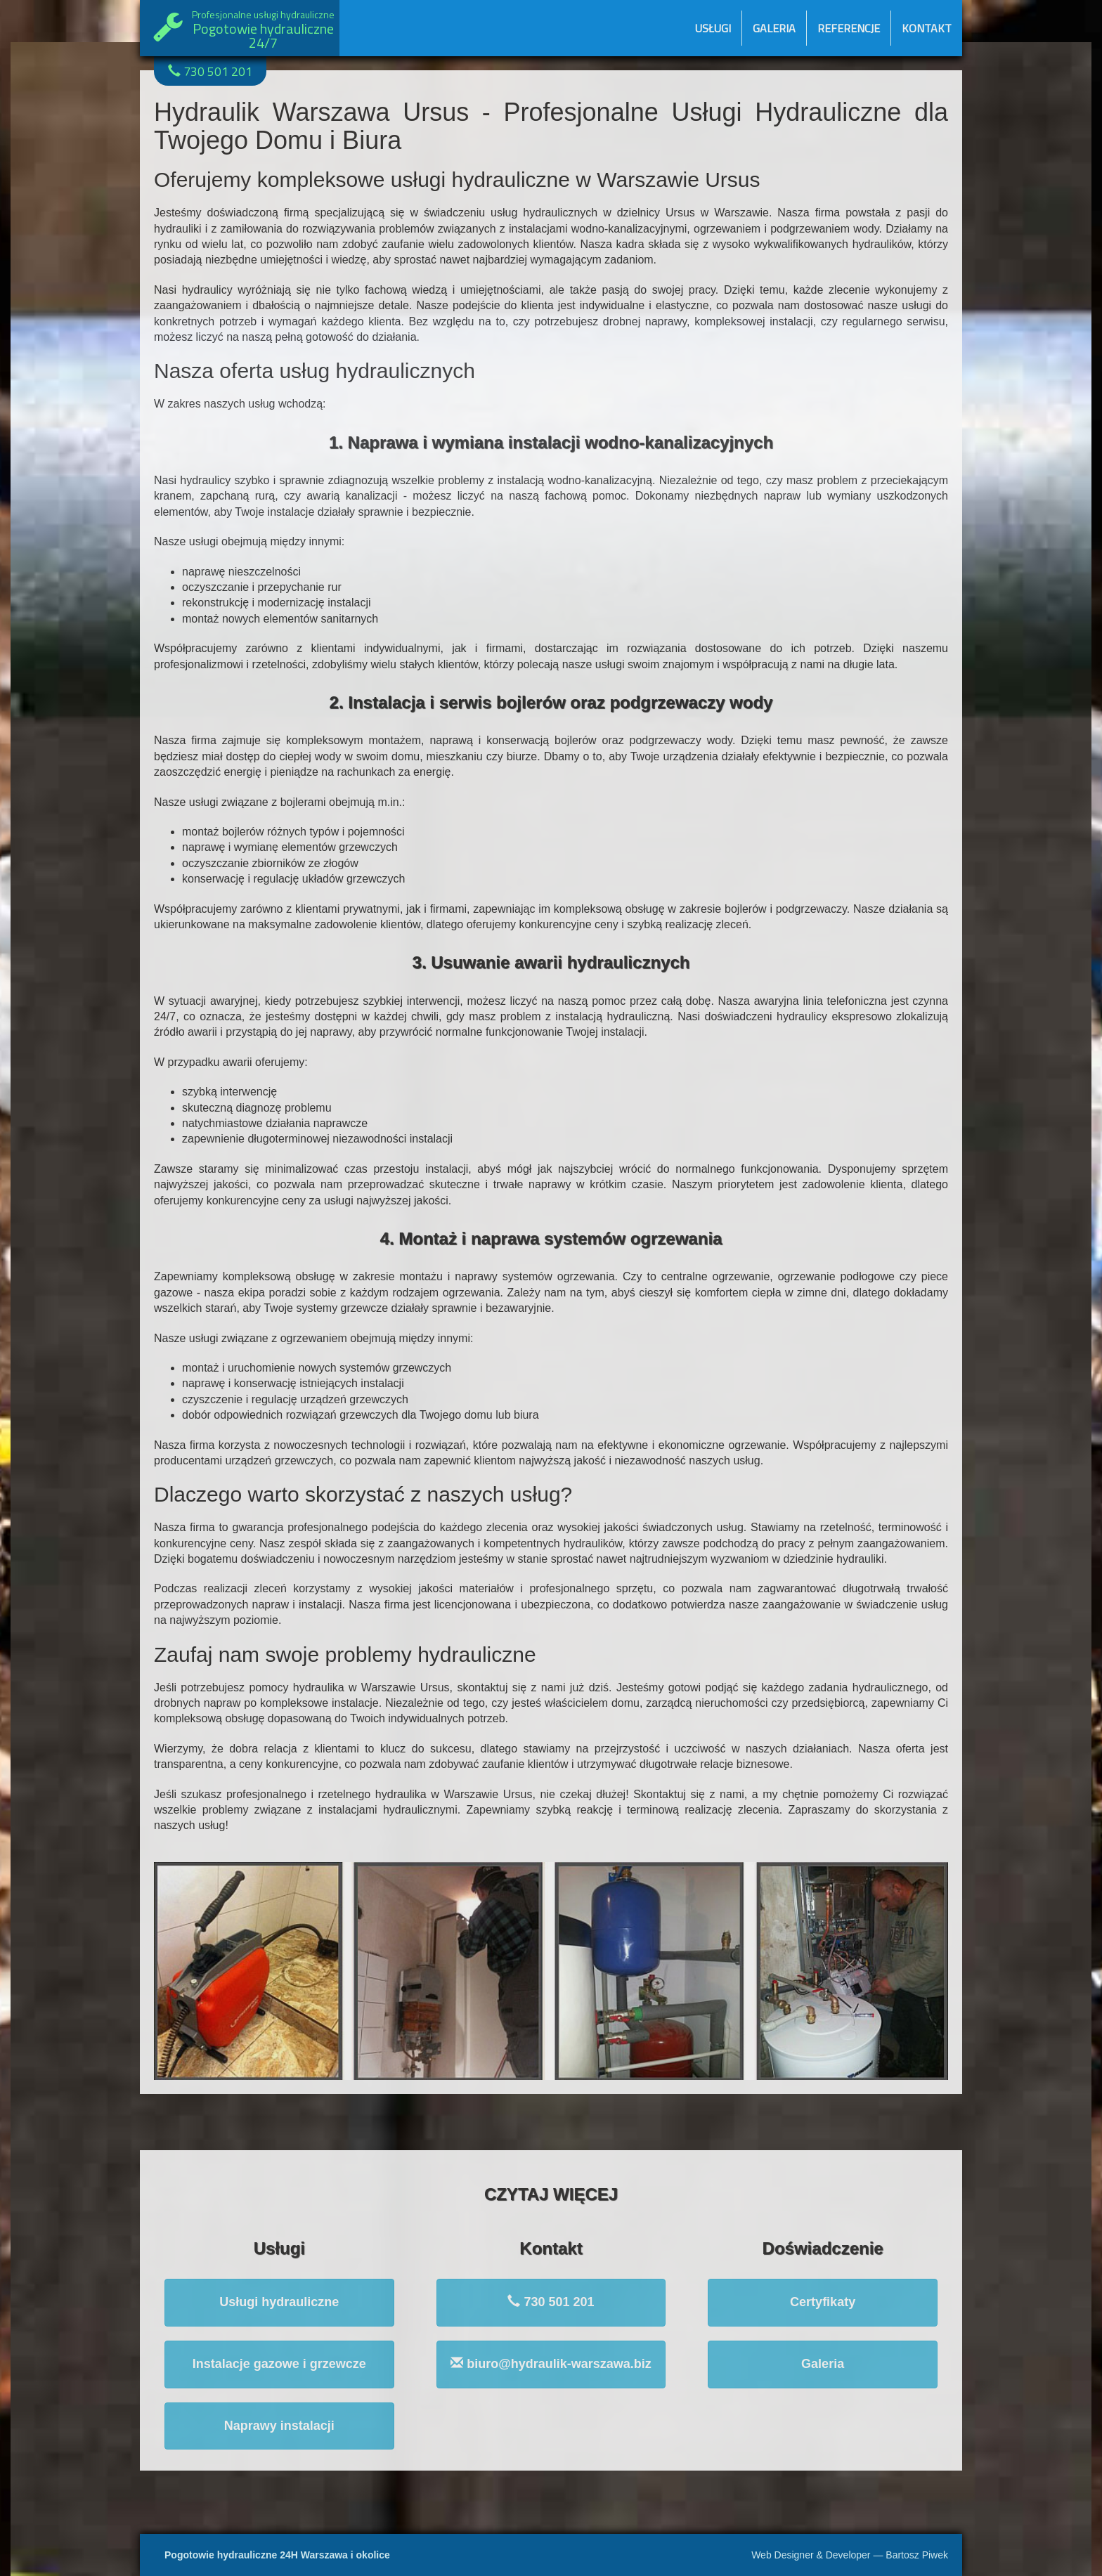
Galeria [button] (822, 2364)
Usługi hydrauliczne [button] (279, 2302)
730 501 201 (210, 71)
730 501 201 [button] (550, 2301)
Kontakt (927, 28)
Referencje (848, 28)
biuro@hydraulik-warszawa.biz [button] (551, 2363)
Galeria (774, 28)
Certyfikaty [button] (822, 2302)
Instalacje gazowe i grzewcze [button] (279, 2364)
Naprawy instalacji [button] (279, 2426)
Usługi (713, 28)
